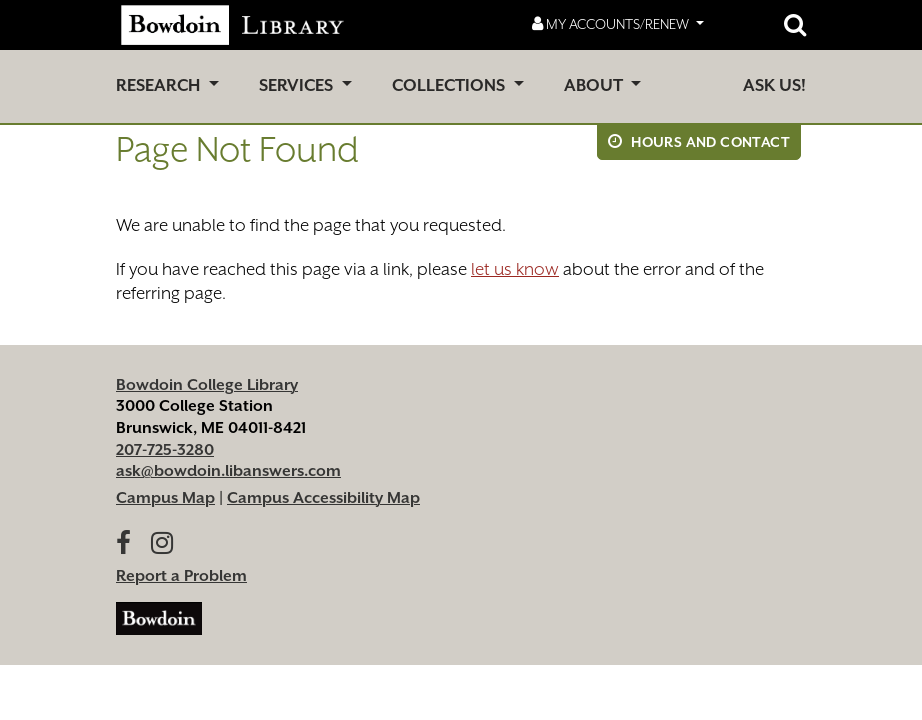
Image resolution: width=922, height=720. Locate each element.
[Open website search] (795, 25)
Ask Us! (774, 85)
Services (298, 85)
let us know (515, 269)
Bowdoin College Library (207, 385)
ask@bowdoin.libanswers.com (228, 471)
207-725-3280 (165, 450)
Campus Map (165, 498)
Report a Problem (181, 576)
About (595, 85)
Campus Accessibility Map (323, 498)
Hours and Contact (699, 141)
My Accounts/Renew (612, 23)
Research (160, 85)
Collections (450, 85)
